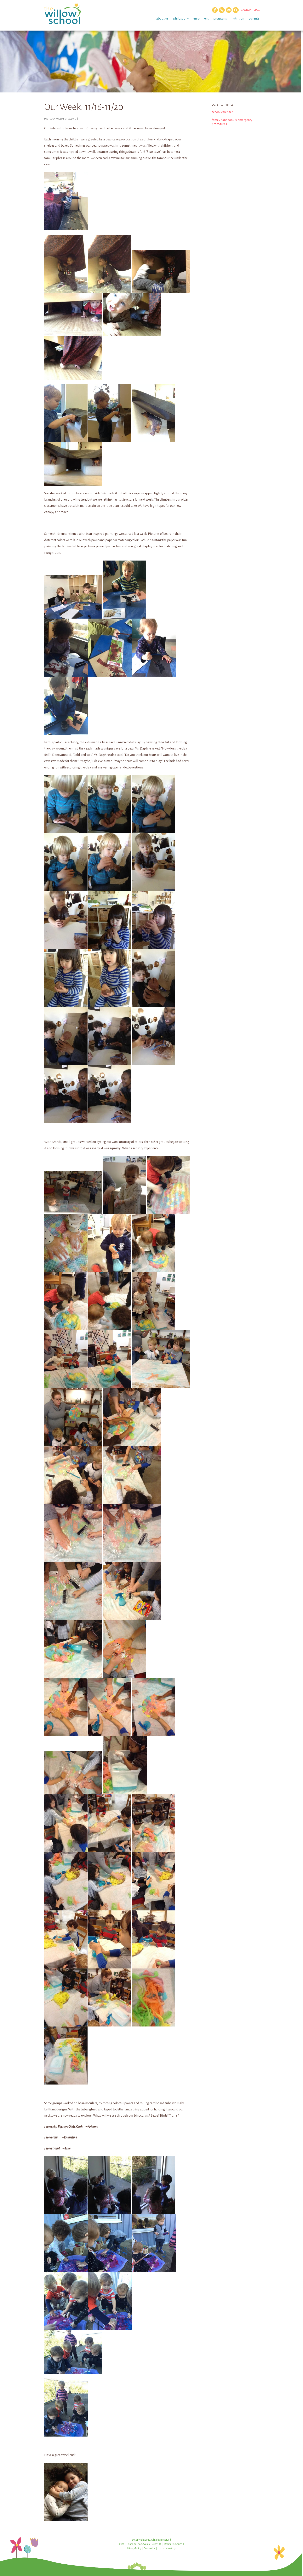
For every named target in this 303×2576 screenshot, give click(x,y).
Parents (254, 18)
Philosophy (181, 18)
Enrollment (201, 18)
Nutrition (238, 18)
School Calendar (222, 112)
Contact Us (149, 2548)
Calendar (246, 10)
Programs (220, 18)
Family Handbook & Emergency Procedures (232, 121)
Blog (257, 10)
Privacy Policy (134, 2548)
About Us (162, 18)
